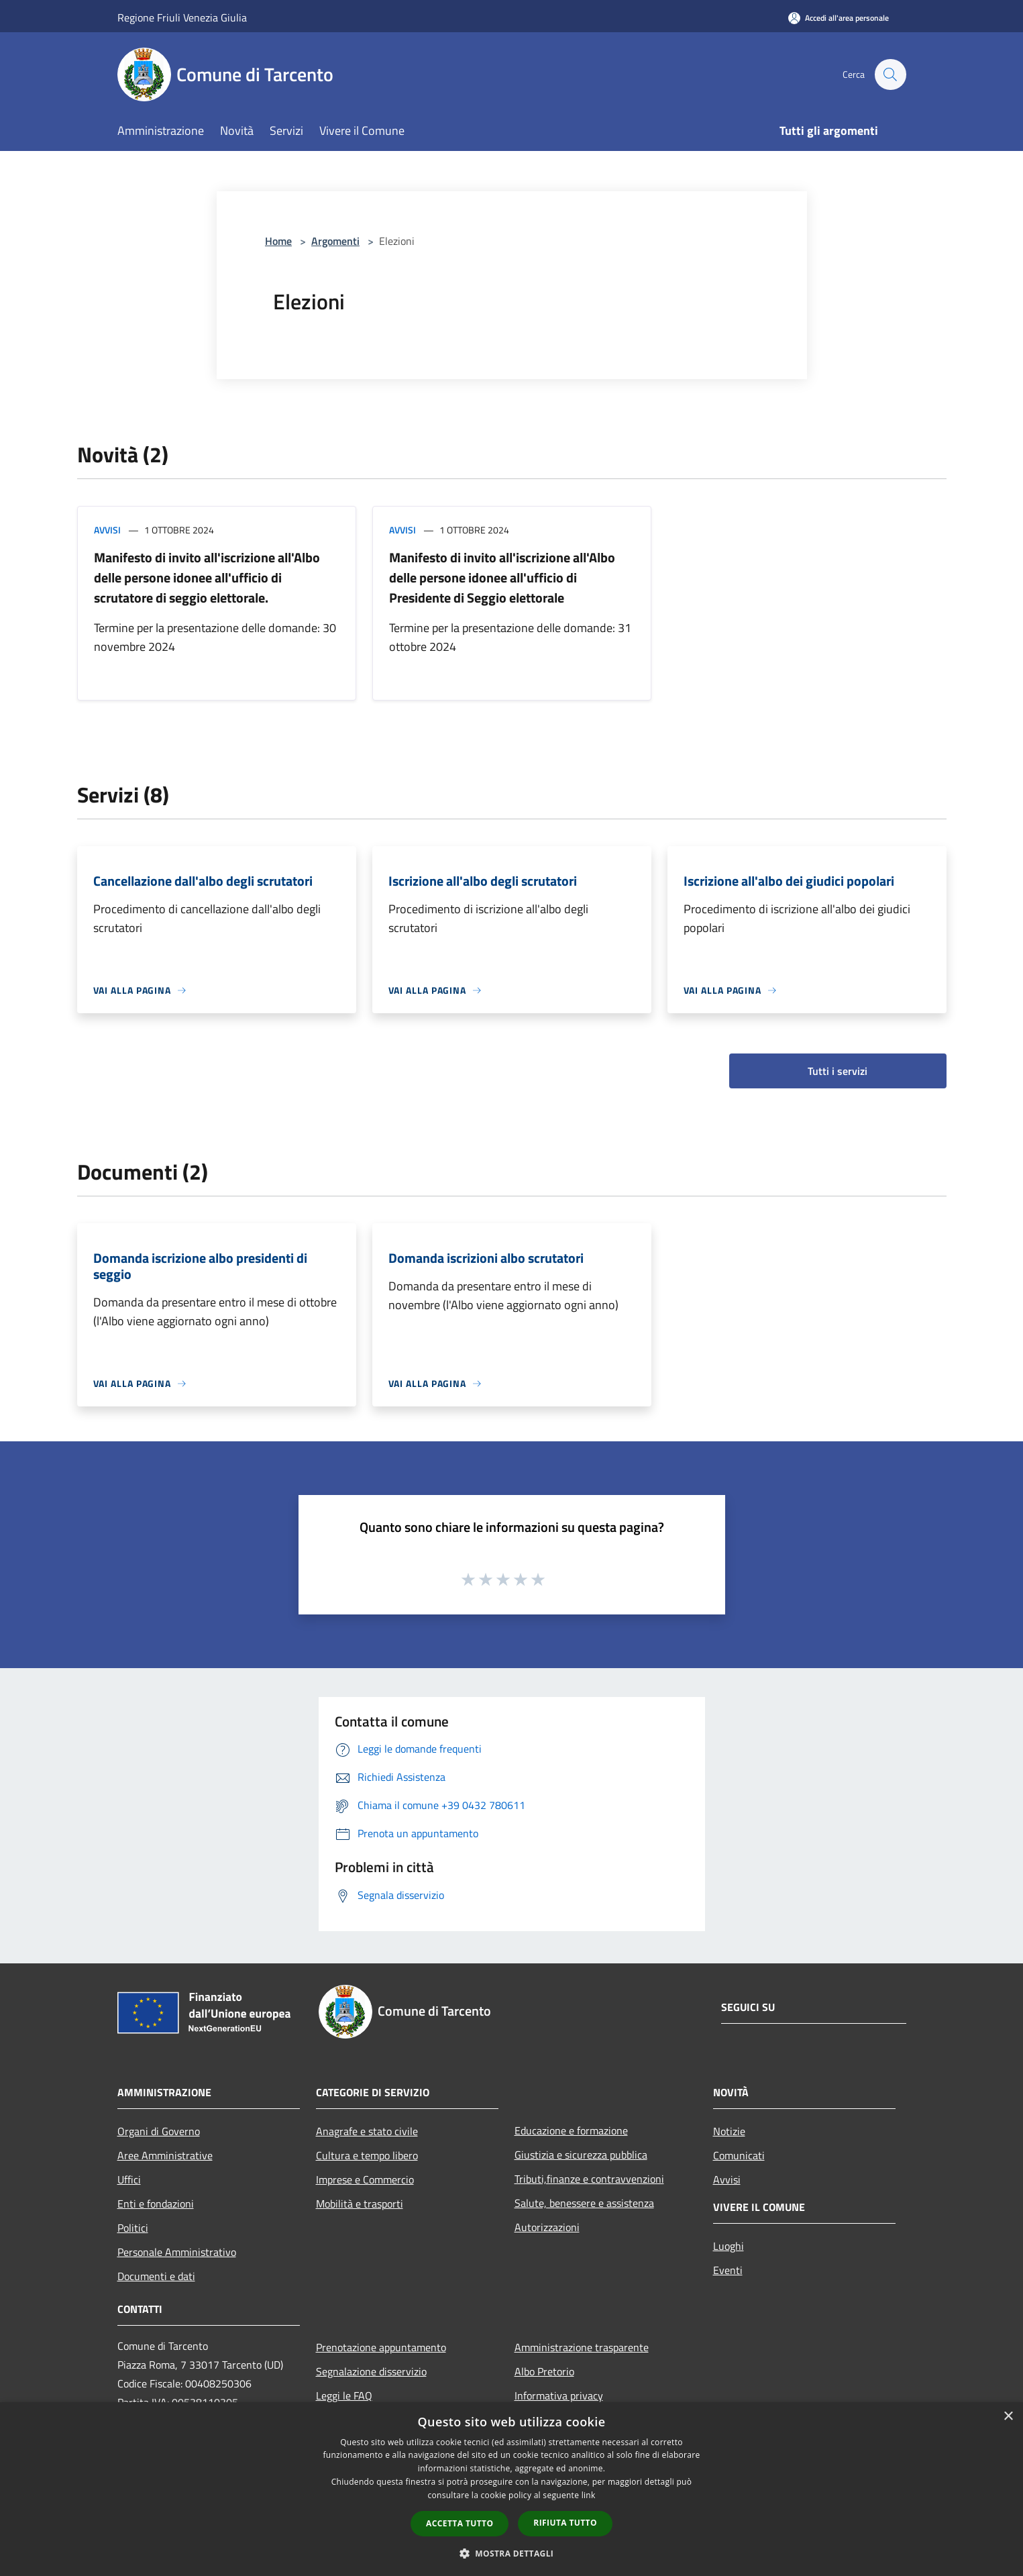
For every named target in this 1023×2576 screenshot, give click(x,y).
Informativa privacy (559, 2395)
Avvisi (107, 530)
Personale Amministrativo (176, 2252)
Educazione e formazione (571, 2130)
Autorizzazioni (547, 2227)
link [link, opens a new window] (589, 2495)
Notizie (729, 2131)
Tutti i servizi (837, 1071)
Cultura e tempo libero (367, 2155)
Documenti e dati (156, 2276)
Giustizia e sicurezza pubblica (581, 2155)
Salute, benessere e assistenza (584, 2203)
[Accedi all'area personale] (838, 18)
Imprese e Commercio (365, 2179)
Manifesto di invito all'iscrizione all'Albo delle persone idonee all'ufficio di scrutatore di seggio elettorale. (207, 577)
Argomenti (335, 241)
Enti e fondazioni (155, 2204)
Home (278, 241)
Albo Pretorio (544, 2371)
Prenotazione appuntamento (381, 2347)
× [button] (1008, 2417)
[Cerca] (890, 74)
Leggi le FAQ (344, 2395)
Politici (132, 2228)
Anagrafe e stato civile (367, 2131)
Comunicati (739, 2155)
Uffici (129, 2179)
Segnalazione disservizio (371, 2371)
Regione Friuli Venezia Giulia (182, 17)
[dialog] (511, 2489)
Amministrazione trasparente (582, 2347)
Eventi (728, 2270)
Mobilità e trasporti (359, 2204)
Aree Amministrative (165, 2155)
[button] (512, 2553)
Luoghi (728, 2246)
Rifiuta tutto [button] (565, 2522)
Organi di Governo (158, 2131)
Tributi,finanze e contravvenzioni (589, 2179)
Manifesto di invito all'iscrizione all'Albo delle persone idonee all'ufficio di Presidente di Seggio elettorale (502, 577)
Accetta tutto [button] (459, 2523)
